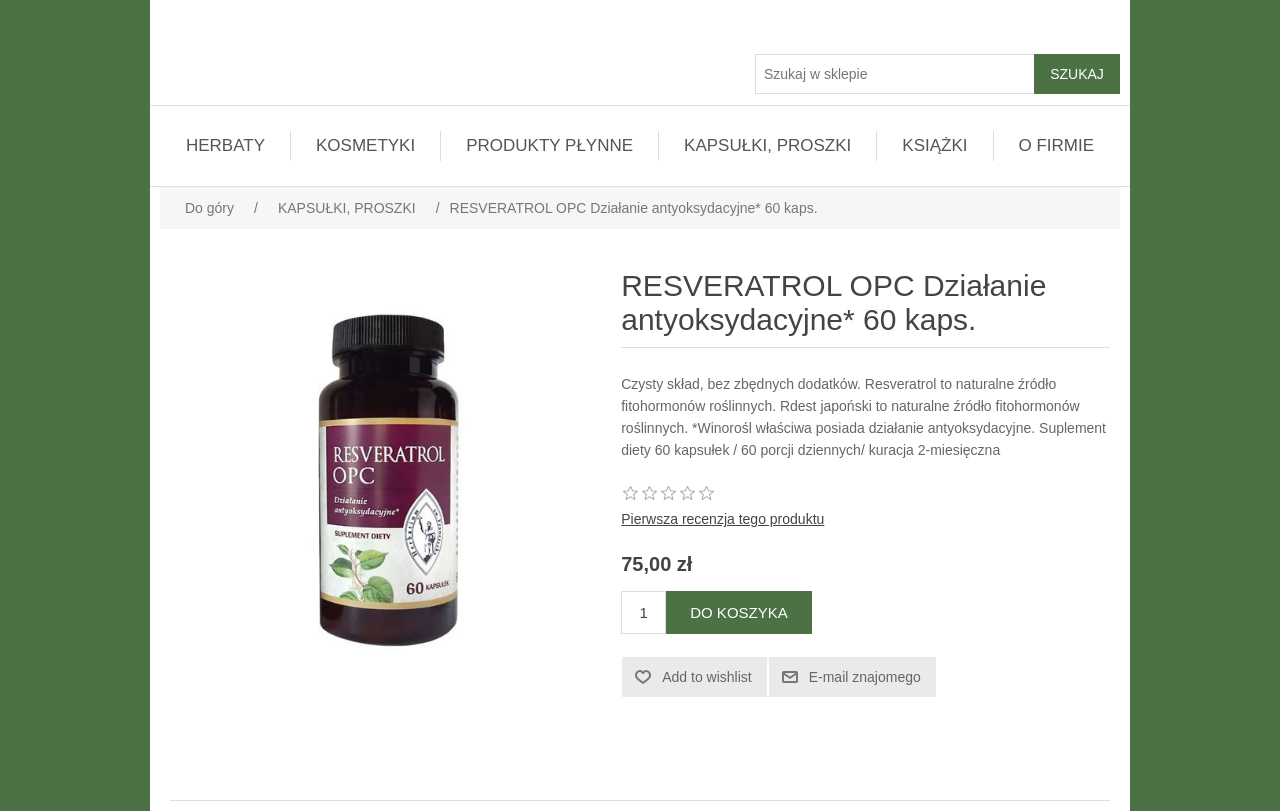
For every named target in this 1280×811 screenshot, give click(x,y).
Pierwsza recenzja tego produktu (722, 519)
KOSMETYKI (365, 145)
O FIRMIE (1057, 145)
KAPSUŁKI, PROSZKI (767, 145)
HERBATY (225, 145)
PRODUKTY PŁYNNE (549, 145)
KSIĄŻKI (934, 145)
